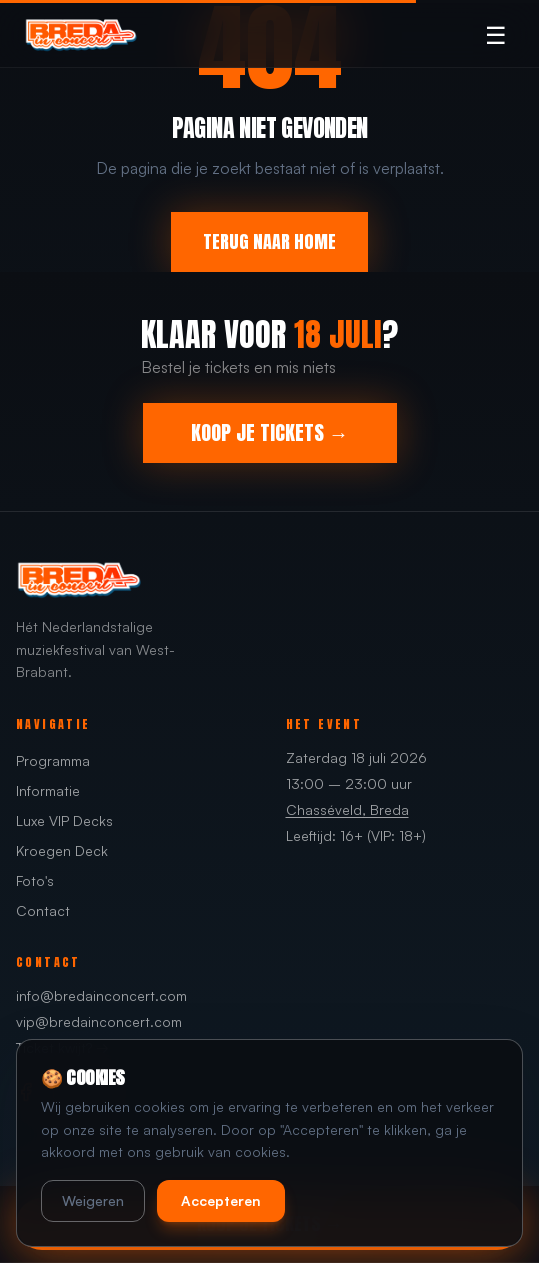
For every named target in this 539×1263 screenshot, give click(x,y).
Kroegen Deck (62, 850)
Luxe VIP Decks (64, 820)
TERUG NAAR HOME (269, 241)
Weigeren (93, 1200)
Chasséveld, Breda (347, 809)
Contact (43, 910)
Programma (53, 760)
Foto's (35, 880)
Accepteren (221, 1200)
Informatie (48, 790)
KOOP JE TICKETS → (270, 432)
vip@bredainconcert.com (99, 1021)
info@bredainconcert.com (101, 995)
